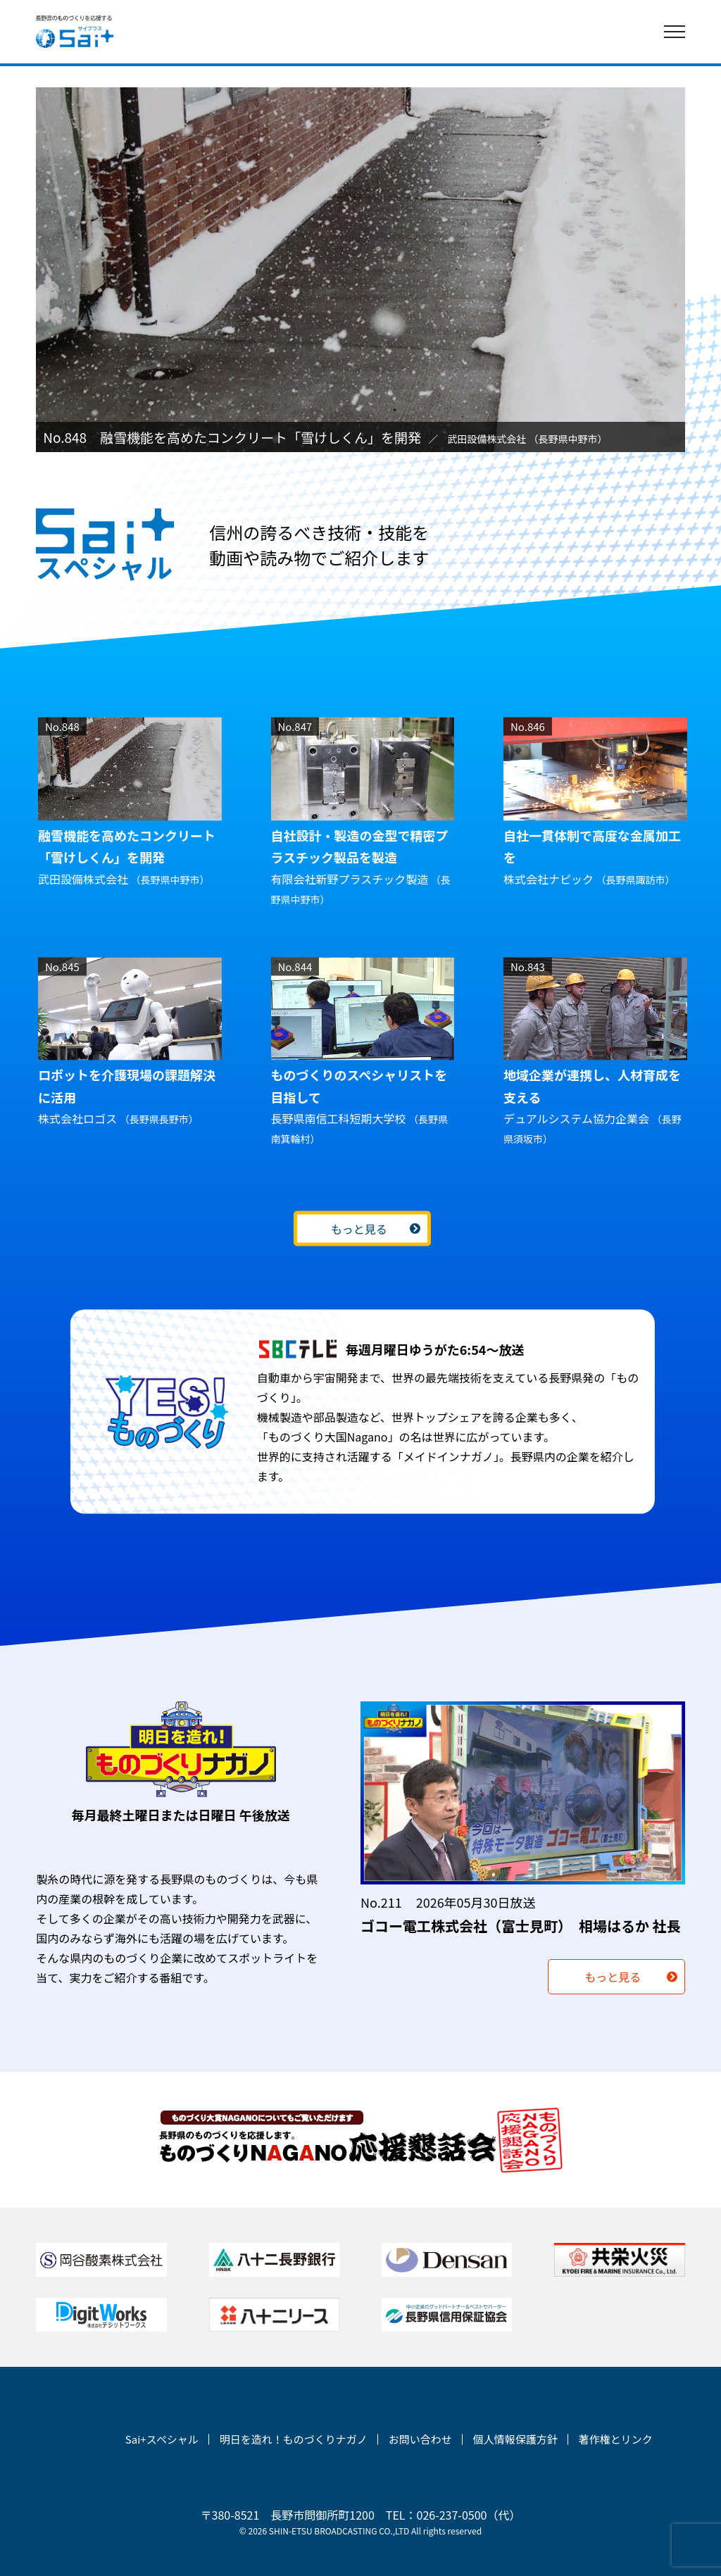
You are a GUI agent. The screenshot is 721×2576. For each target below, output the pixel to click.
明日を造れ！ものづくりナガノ (294, 2439)
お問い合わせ (420, 2439)
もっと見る (358, 1228)
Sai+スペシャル (162, 2439)
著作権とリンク (616, 2439)
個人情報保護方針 (515, 2439)
